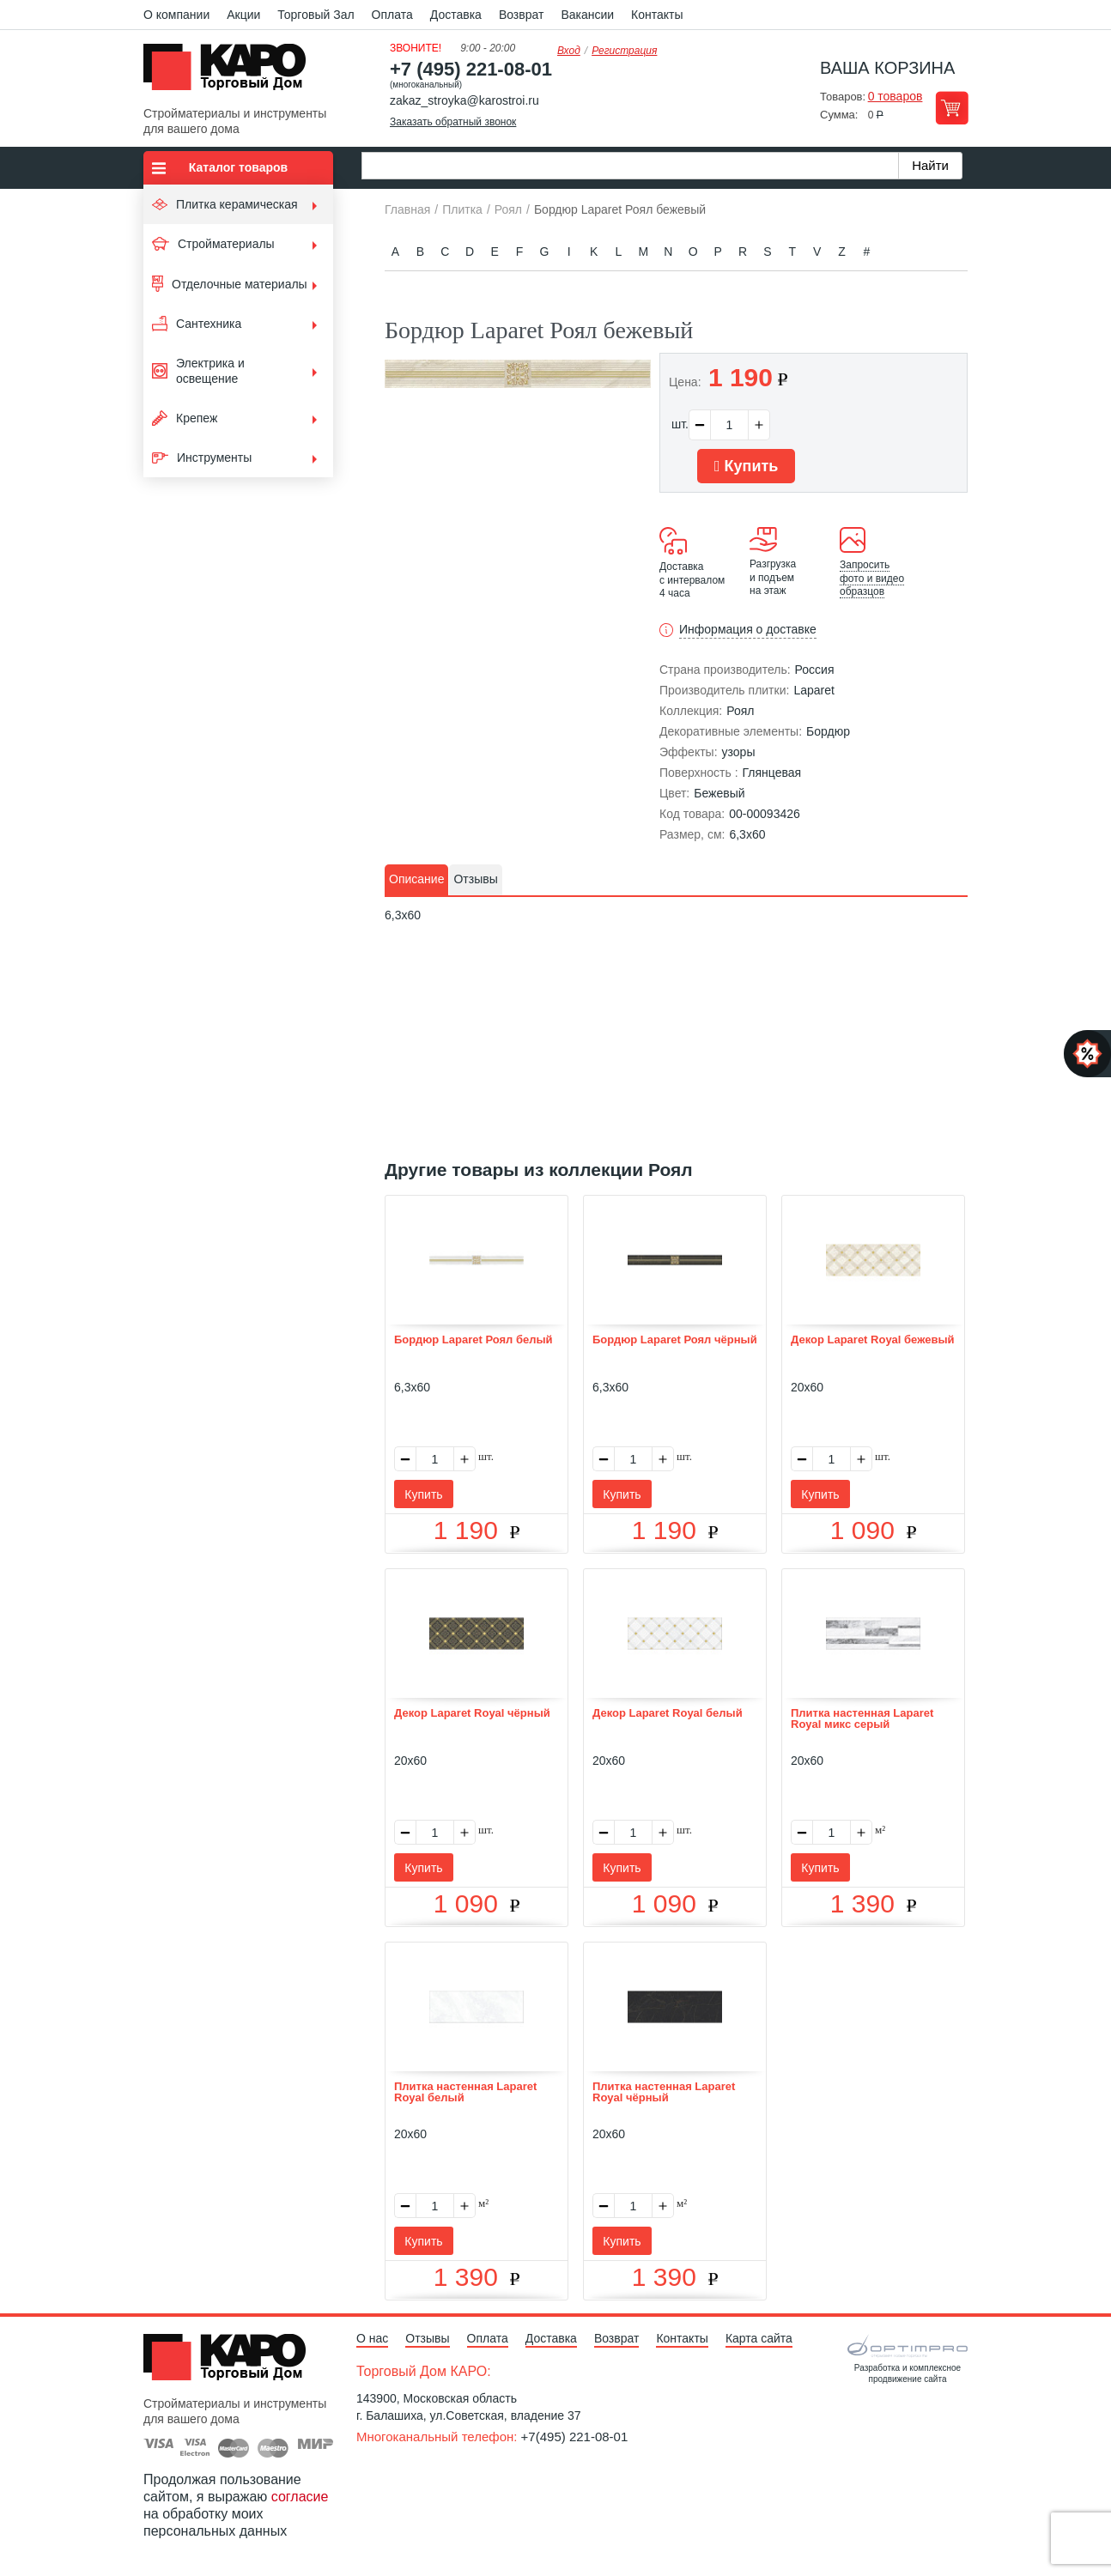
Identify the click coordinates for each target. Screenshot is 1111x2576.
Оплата (392, 14)
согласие (300, 2496)
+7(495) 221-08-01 (574, 2436)
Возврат (521, 14)
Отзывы (427, 2338)
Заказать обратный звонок (453, 122)
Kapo (231, 72)
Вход (568, 51)
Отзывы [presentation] (475, 879)
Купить (746, 466)
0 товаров (895, 96)
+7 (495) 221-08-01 (471, 69)
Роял (740, 711)
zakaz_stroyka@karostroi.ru (464, 100)
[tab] (416, 879)
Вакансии (587, 14)
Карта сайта (758, 2338)
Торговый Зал (315, 14)
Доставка (456, 14)
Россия (815, 669)
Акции (243, 14)
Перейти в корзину (951, 107)
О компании (176, 14)
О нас (372, 2338)
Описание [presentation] (416, 879)
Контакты (657, 14)
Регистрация (624, 51)
